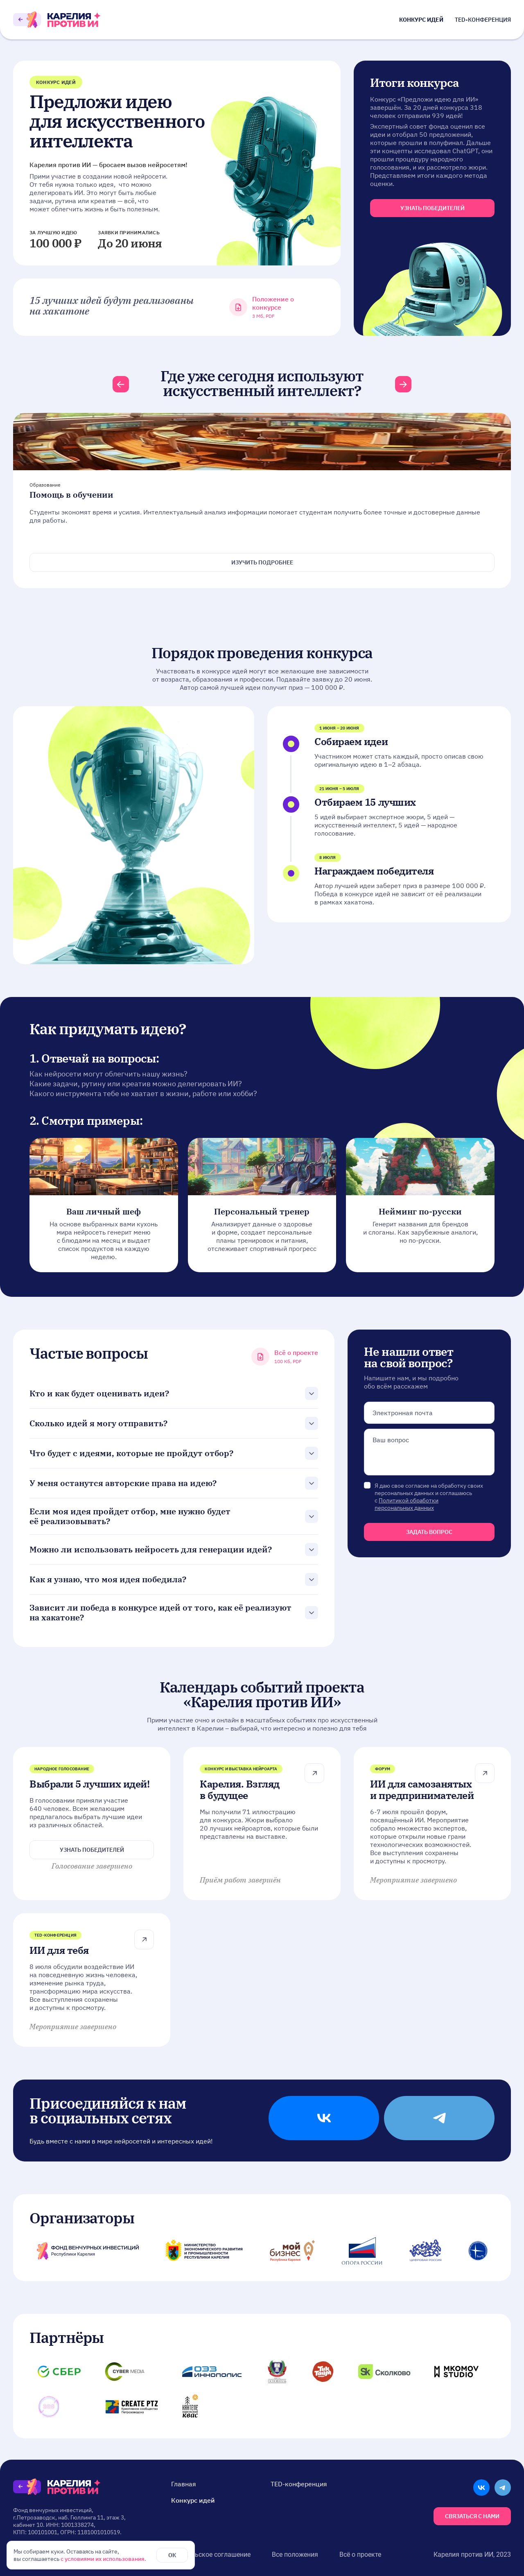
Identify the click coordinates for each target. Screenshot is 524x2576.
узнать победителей (432, 208)
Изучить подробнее (262, 562)
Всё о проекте (360, 2554)
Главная (183, 2484)
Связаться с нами (472, 2516)
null (429, 1452)
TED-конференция (483, 19)
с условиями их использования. (103, 2558)
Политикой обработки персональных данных (406, 1504)
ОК (172, 2555)
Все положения (295, 2554)
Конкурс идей (421, 19)
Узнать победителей (92, 1849)
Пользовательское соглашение (203, 2554)
